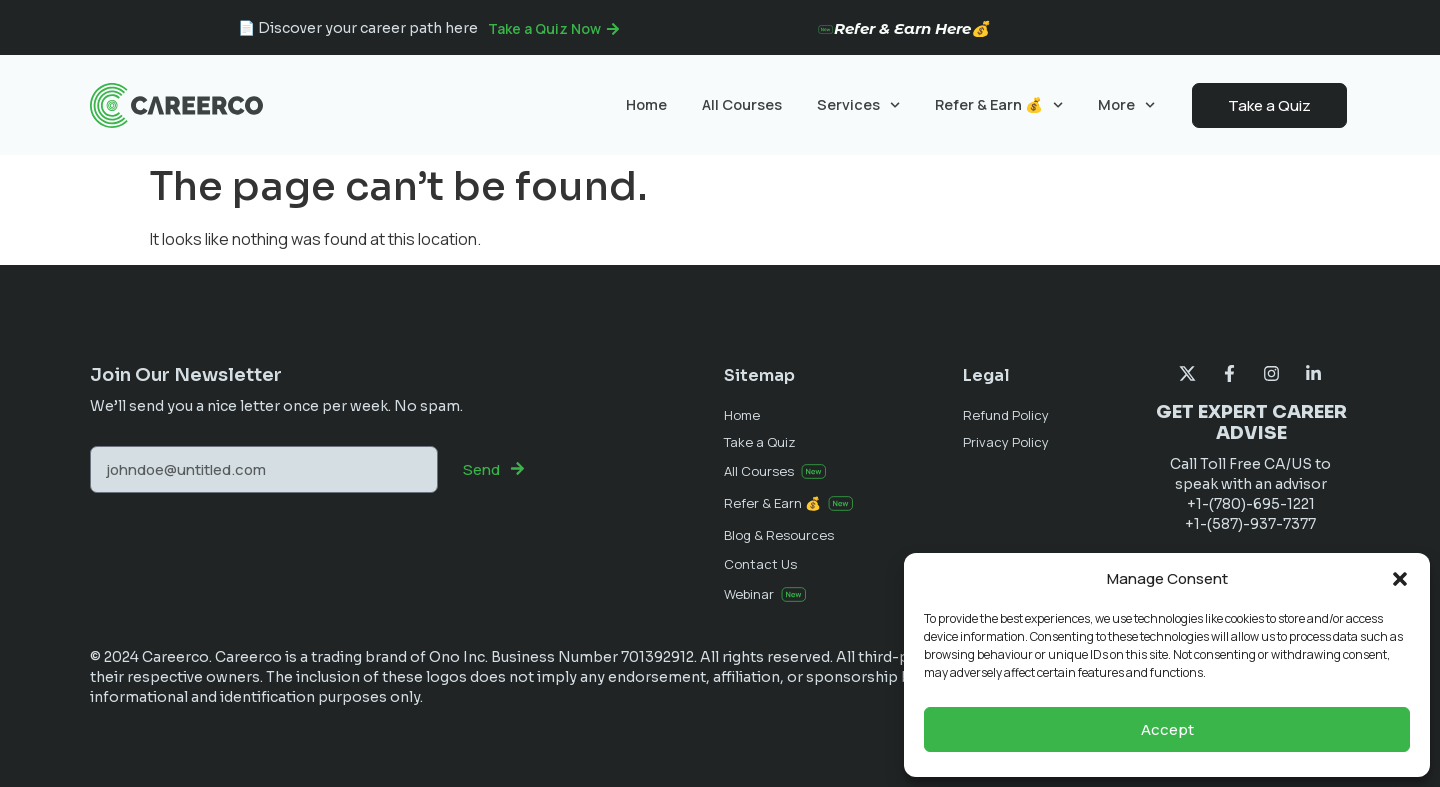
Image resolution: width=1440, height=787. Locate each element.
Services (858, 105)
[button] (1400, 579)
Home (646, 104)
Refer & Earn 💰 (999, 105)
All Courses (742, 104)
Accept (1167, 729)
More (1126, 105)
